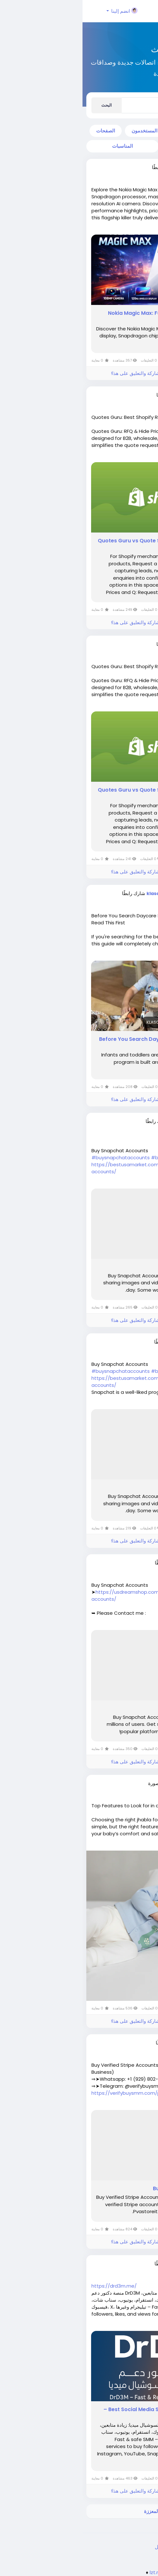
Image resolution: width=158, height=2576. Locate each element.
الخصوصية (119, 2547)
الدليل (78, 2547)
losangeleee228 (107, 1121)
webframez (112, 395)
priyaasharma (109, 1783)
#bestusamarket (89, 1157)
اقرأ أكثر (141, 227)
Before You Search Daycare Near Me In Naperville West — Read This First (81, 1043)
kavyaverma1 (110, 167)
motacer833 (112, 2264)
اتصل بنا (96, 2547)
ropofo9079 (112, 2043)
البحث (24, 105)
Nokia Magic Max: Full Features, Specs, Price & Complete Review (85, 317)
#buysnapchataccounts (38, 1157)
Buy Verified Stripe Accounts (107, 2188)
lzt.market (79, 2572)
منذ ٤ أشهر (119, 1348)
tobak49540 (112, 1563)
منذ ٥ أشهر (119, 1789)
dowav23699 (111, 1342)
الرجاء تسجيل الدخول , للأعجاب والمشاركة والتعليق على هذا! (88, 373)
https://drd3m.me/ (31, 2286)
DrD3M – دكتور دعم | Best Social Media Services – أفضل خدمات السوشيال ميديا (83, 2413)
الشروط (142, 2547)
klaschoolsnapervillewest (95, 893)
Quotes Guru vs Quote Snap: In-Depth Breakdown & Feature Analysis (80, 544)
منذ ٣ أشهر (119, 173)
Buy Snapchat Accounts (113, 1267)
